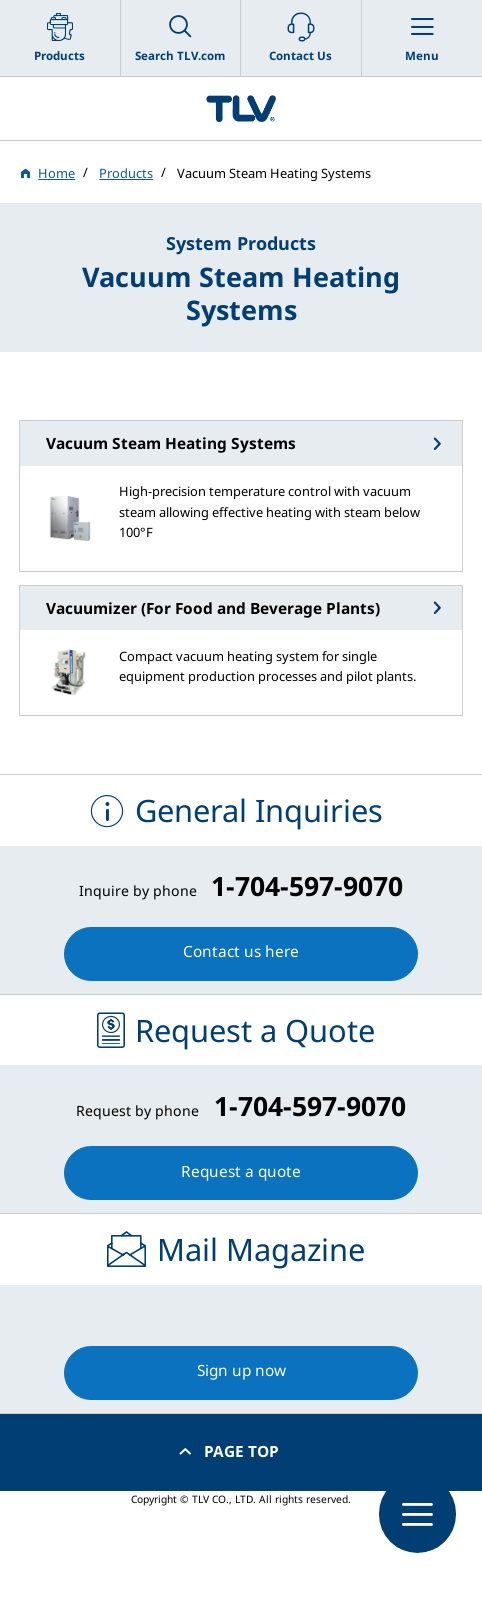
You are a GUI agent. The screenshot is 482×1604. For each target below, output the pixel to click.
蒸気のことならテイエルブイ (241, 108)
